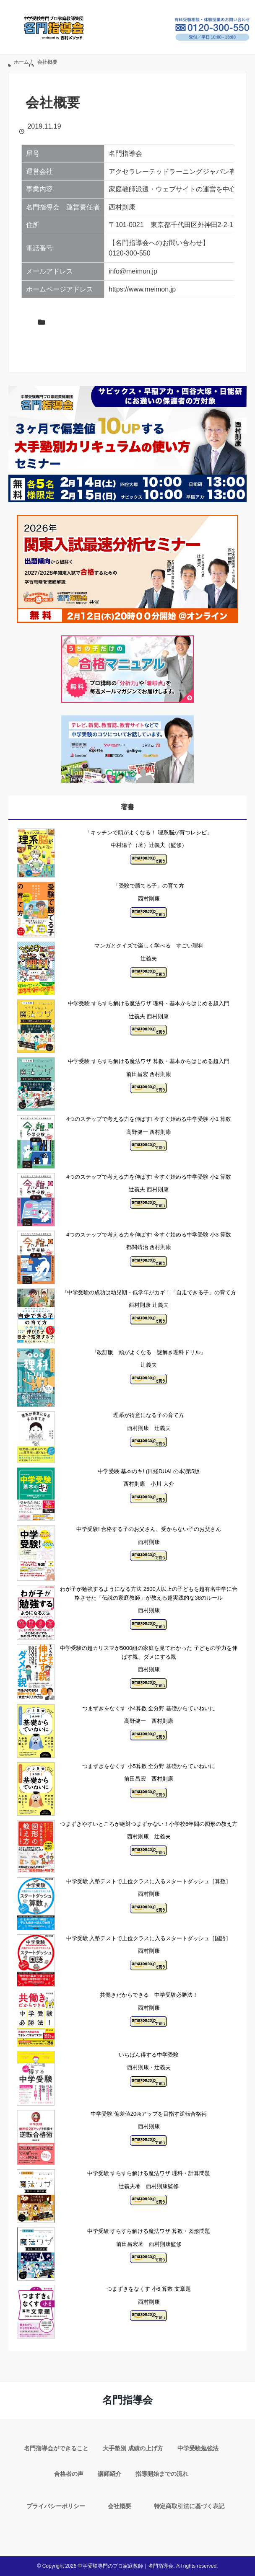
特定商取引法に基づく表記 (189, 2506)
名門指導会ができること (56, 2448)
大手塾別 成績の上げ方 (133, 2448)
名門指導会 (127, 2400)
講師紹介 (109, 2473)
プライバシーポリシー (55, 2506)
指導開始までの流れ (161, 2473)
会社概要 (119, 2506)
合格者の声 (68, 2473)
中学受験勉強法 (198, 2448)
